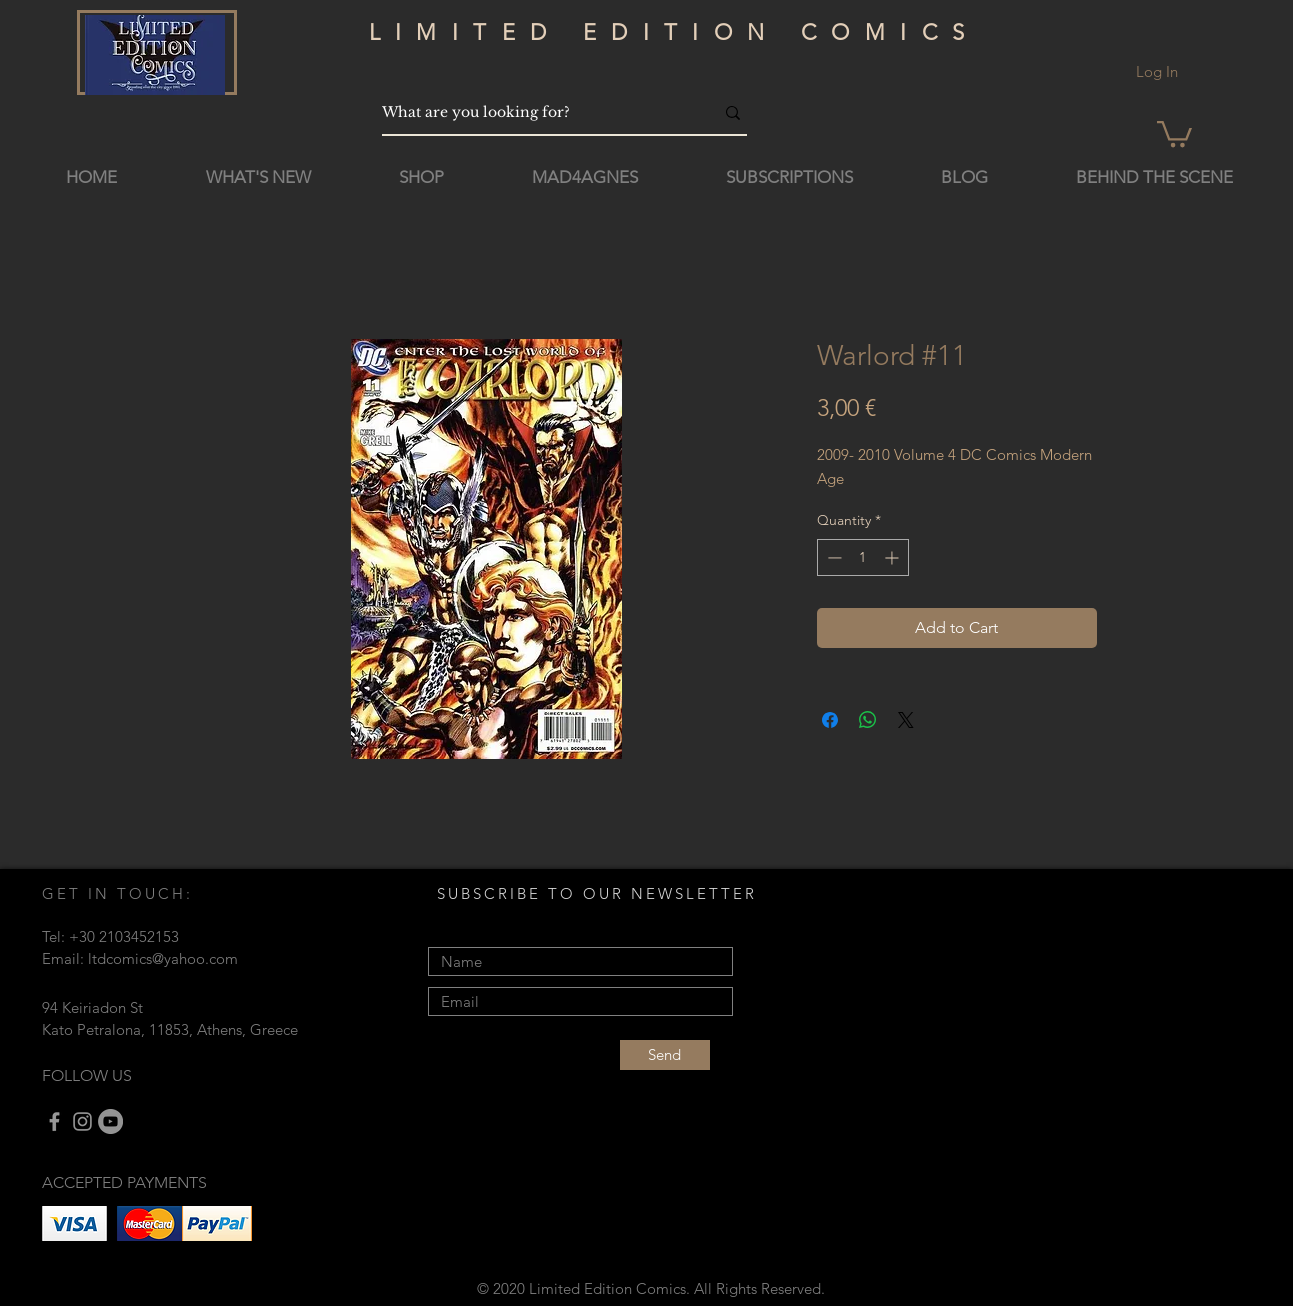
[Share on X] (906, 720)
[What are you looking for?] (533, 112)
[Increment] (893, 557)
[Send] (665, 1055)
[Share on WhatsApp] (868, 720)
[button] (1174, 132)
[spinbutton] (863, 557)
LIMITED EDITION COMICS (674, 32)
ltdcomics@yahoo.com (163, 958)
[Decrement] (832, 557)
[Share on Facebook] (830, 720)
